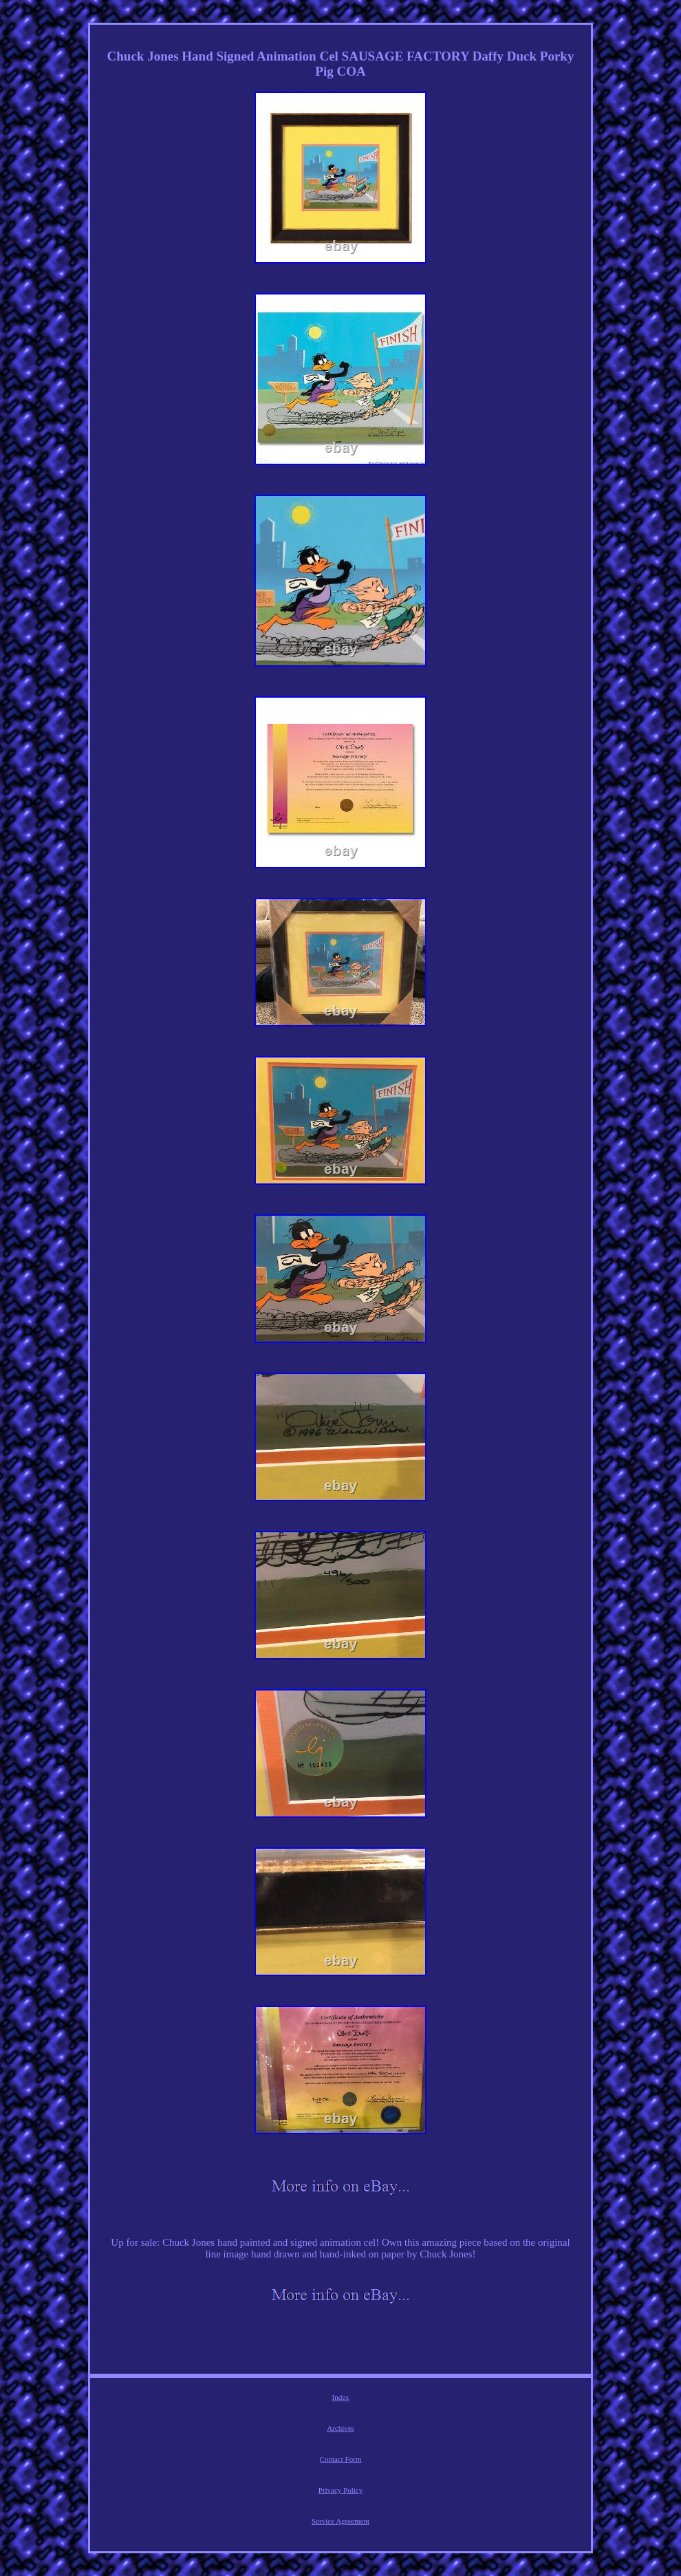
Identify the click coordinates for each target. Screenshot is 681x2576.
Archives (340, 2428)
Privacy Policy (340, 2490)
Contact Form (341, 2459)
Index (340, 2397)
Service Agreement (340, 2521)
